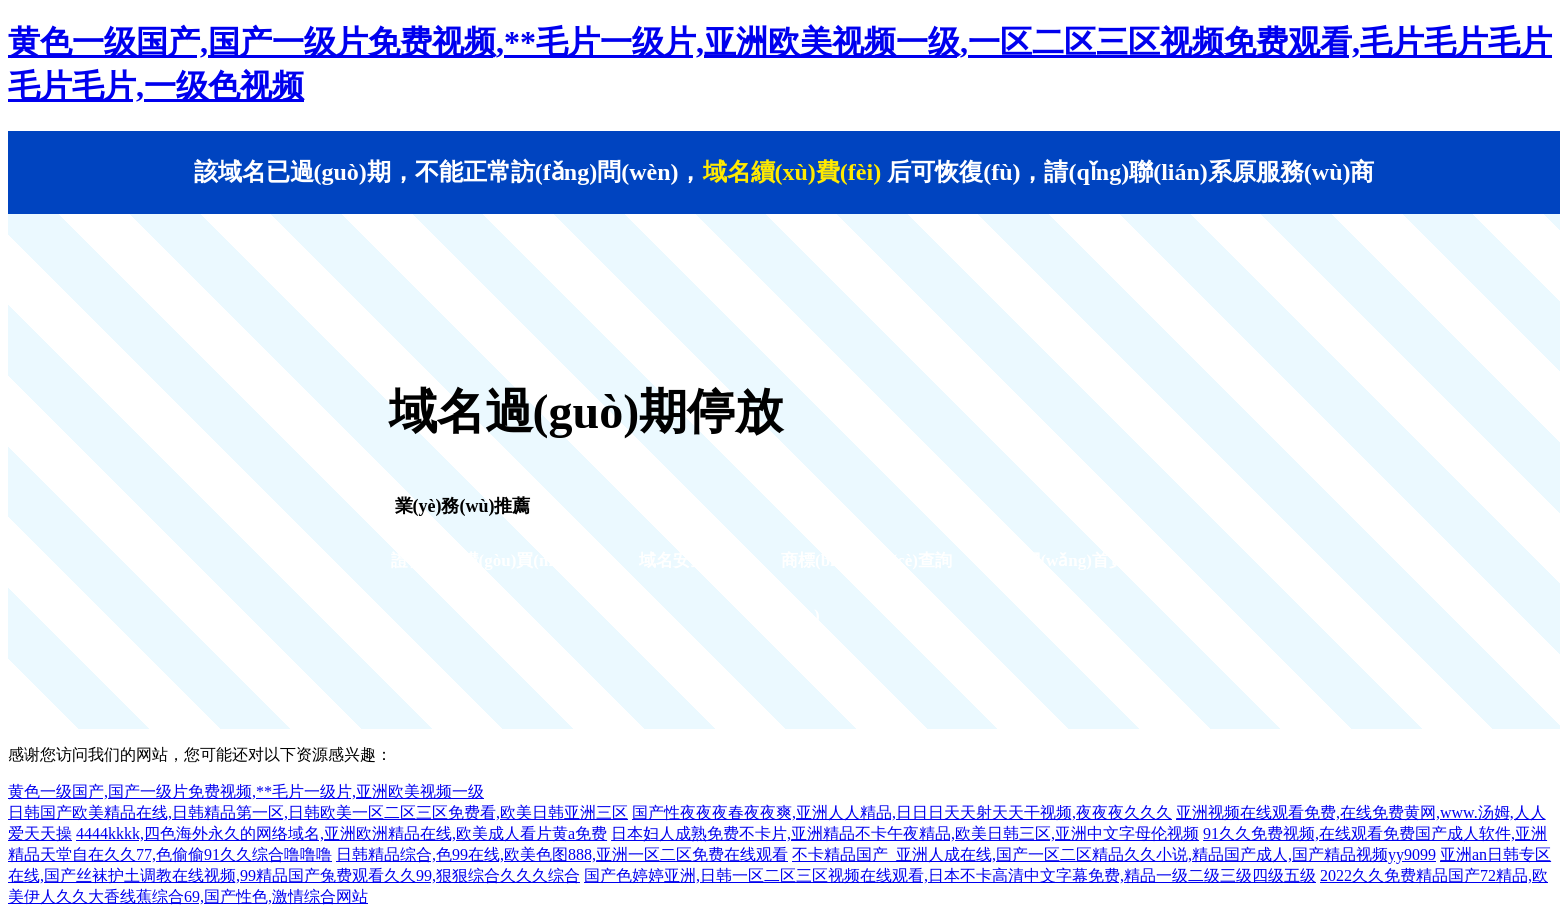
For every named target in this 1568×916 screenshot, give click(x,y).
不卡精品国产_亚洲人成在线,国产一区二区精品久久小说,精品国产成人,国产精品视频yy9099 (1114, 854)
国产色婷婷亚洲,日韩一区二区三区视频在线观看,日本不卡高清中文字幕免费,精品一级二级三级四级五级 (950, 875)
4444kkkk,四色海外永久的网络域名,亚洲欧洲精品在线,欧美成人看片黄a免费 (341, 833)
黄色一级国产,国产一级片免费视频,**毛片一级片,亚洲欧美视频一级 (246, 791)
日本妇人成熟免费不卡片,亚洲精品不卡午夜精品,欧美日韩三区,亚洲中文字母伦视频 (905, 833)
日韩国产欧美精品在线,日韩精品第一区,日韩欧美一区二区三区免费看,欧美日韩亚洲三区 (318, 812)
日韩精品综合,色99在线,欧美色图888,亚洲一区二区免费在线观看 (562, 854)
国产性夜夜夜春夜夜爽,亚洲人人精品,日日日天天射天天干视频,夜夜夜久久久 (902, 812)
